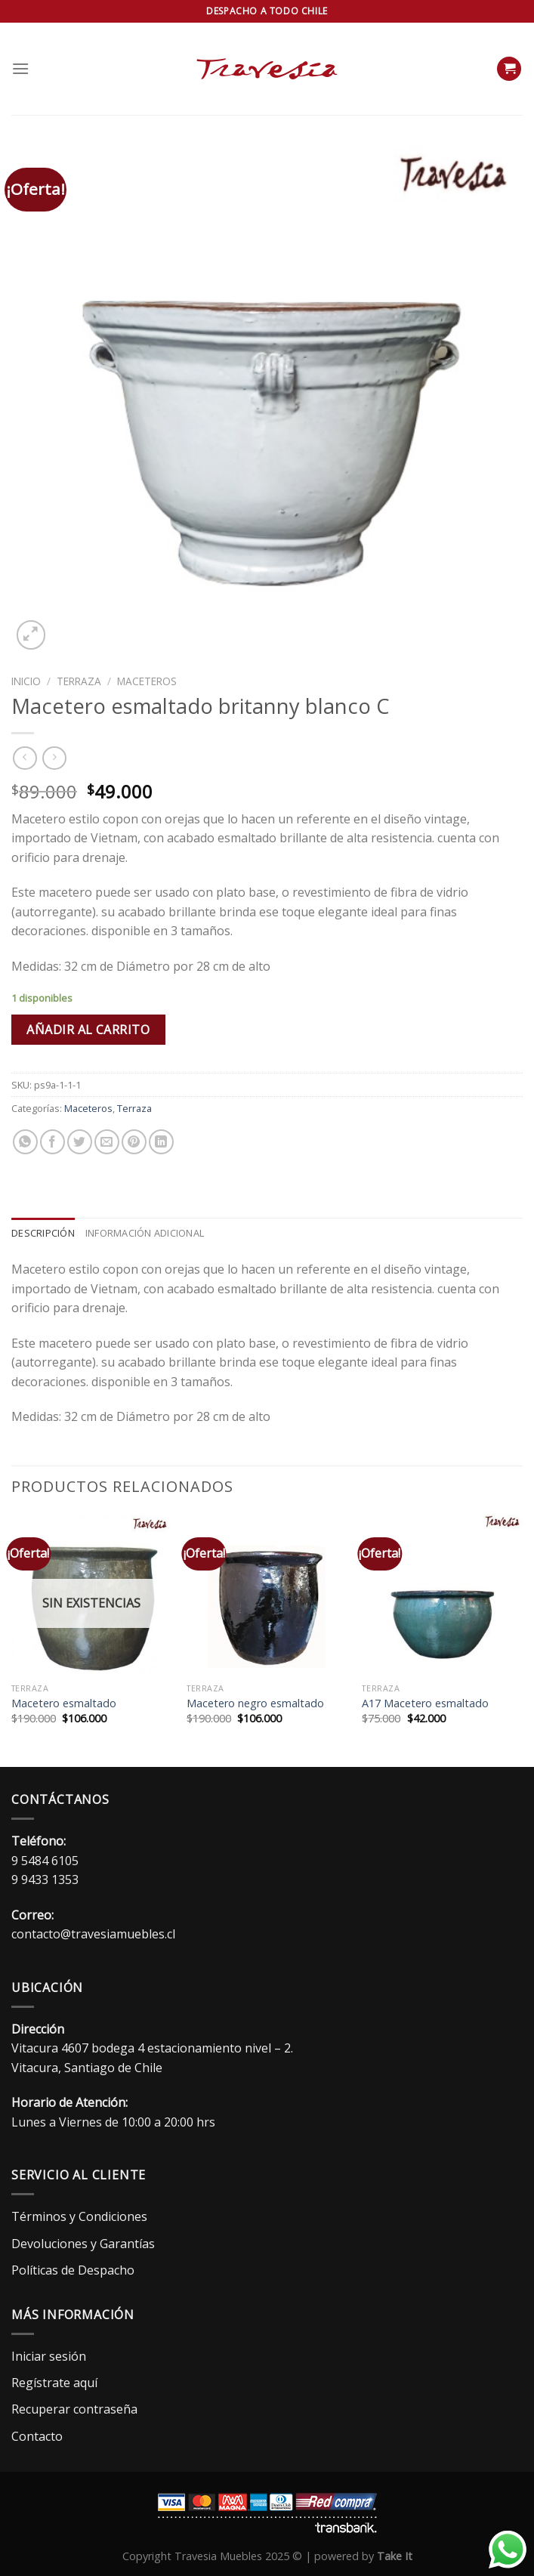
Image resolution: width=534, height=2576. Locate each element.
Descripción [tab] (43, 1233)
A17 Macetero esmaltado (425, 1703)
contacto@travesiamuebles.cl (93, 1934)
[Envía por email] (106, 1141)
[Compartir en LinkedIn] (161, 1141)
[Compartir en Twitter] (79, 1141)
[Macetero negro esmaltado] (267, 1595)
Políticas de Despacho (72, 2270)
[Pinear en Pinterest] (134, 1141)
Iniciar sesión (48, 2356)
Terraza (79, 681)
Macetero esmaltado (63, 1703)
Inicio (26, 681)
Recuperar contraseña (74, 2409)
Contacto (37, 2436)
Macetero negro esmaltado (255, 1703)
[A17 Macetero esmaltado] (442, 1595)
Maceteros (147, 681)
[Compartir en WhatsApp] (25, 1141)
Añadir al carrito (88, 1029)
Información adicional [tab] (144, 1233)
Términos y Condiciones (79, 2216)
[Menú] (20, 68)
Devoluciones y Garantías (83, 2243)
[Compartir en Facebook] (52, 1141)
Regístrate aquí (54, 2382)
